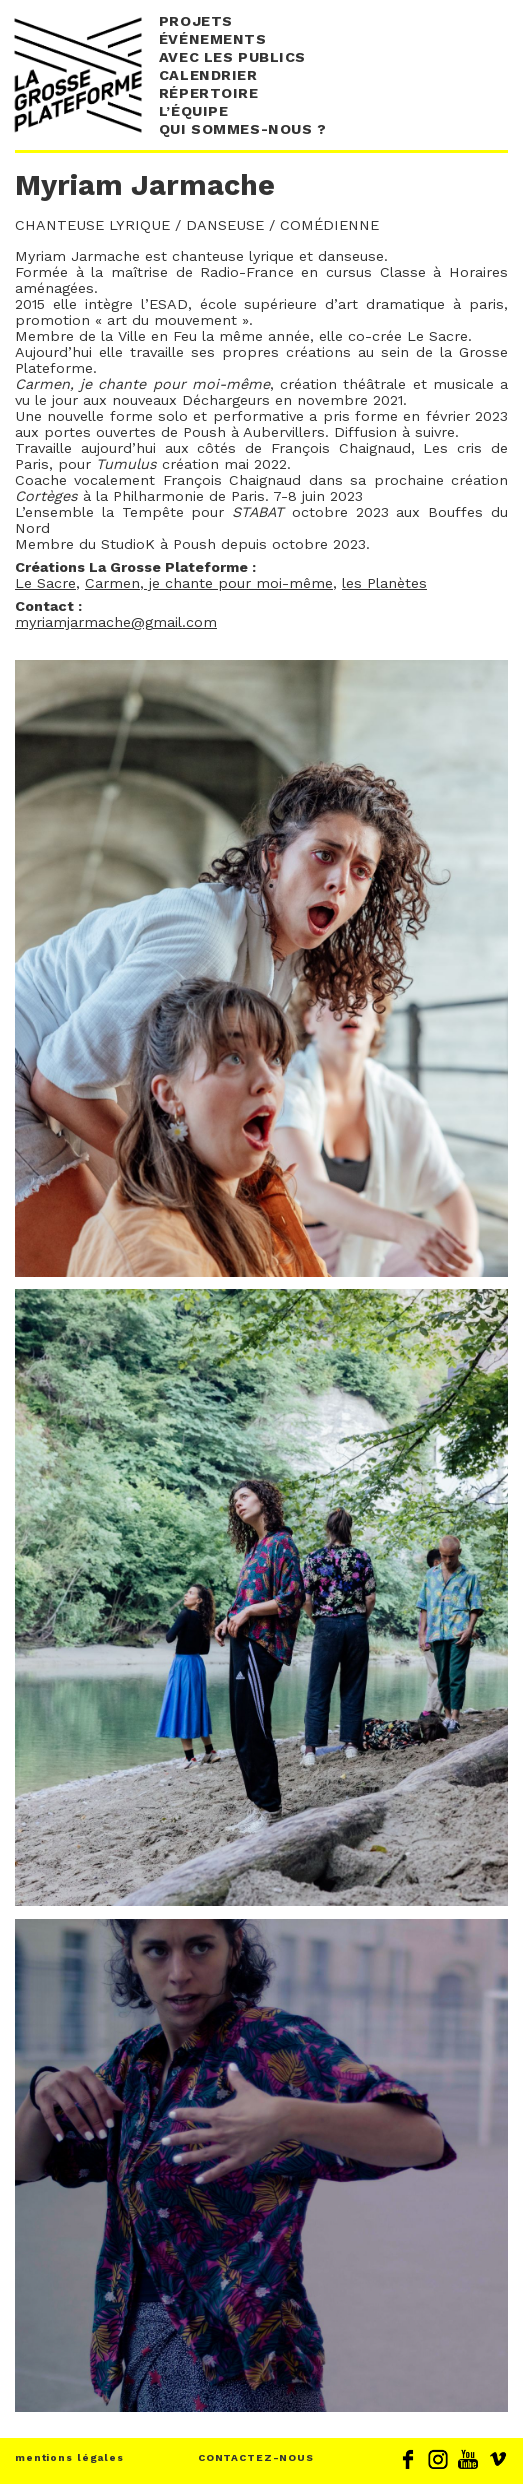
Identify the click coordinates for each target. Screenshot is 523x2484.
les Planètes (384, 583)
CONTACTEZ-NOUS (256, 2457)
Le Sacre (45, 583)
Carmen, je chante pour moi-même (209, 583)
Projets (196, 21)
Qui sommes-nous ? (243, 129)
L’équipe (194, 111)
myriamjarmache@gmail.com (116, 622)
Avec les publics (232, 57)
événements (213, 39)
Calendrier (208, 75)
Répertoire (209, 93)
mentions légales (69, 2457)
